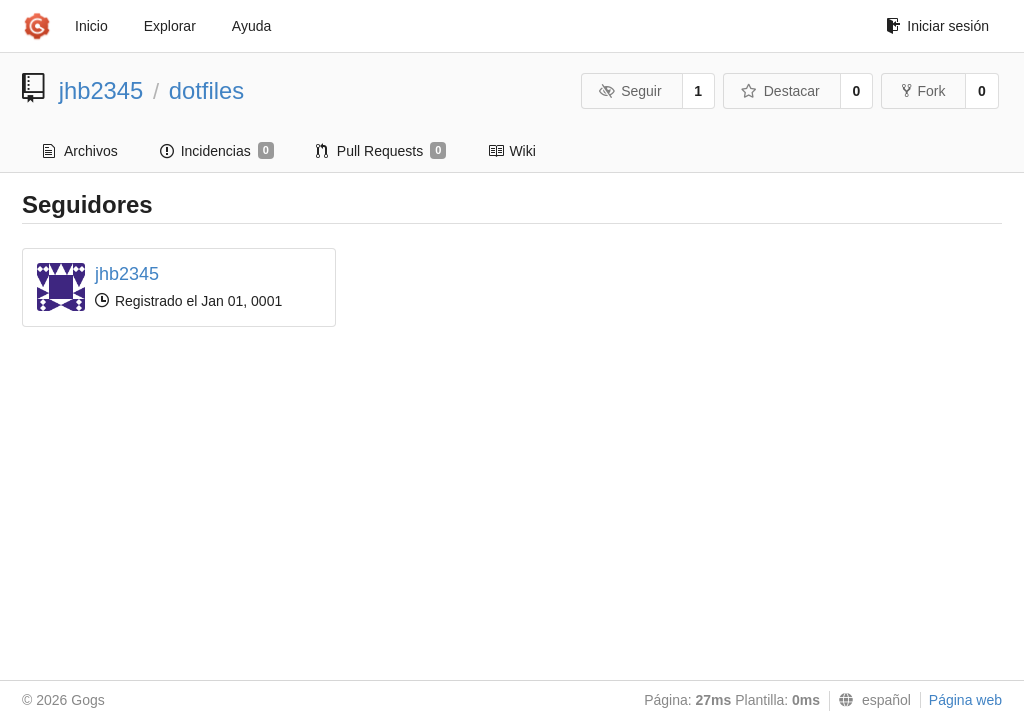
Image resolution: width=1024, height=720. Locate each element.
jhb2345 (101, 90)
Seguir (630, 91)
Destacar (780, 91)
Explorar (170, 26)
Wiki (511, 151)
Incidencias (217, 151)
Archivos (80, 151)
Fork (923, 91)
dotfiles (206, 90)
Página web (965, 700)
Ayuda (251, 26)
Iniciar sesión (937, 26)
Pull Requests (381, 151)
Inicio (91, 26)
